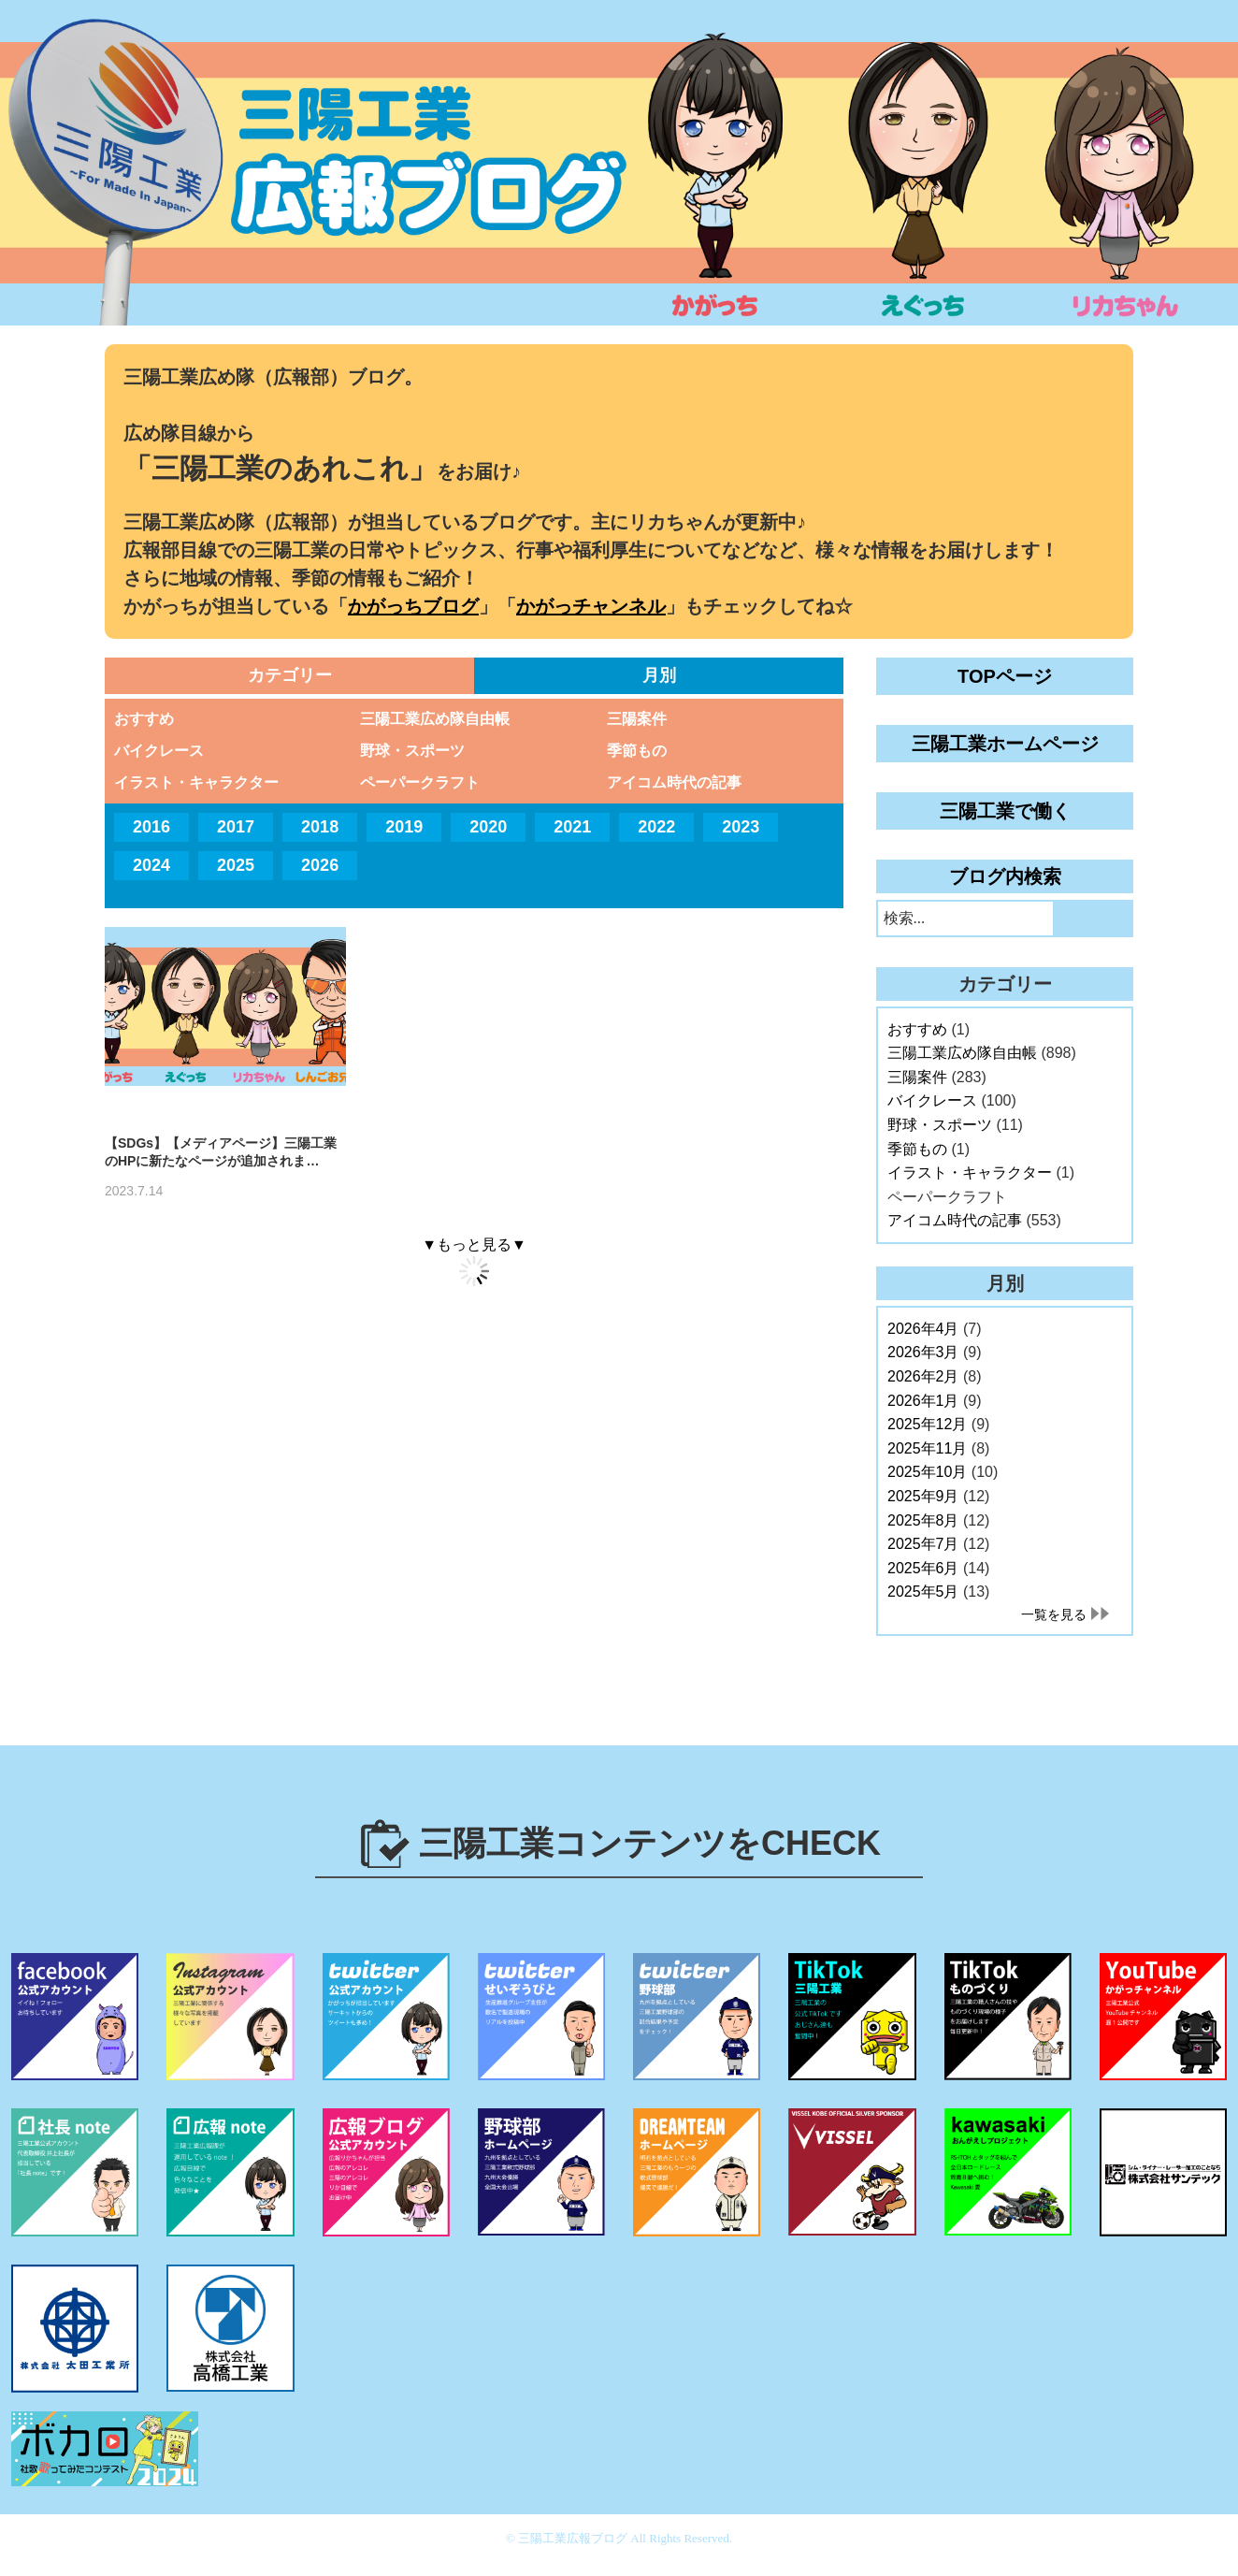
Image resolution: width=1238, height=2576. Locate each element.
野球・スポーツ (412, 751)
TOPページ (1004, 676)
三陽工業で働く (1005, 811)
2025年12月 (927, 1424)
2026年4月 (923, 1329)
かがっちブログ (413, 606)
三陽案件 (637, 719)
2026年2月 (923, 1376)
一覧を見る (1054, 1614)
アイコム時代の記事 (674, 782)
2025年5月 (923, 1591)
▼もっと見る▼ (474, 1244)
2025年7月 (923, 1544)
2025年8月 (923, 1520)
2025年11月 (927, 1448)
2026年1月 (923, 1401)
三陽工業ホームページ (1005, 743)
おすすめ (144, 719)
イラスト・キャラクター (196, 782)
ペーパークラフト (420, 782)
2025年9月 (923, 1496)
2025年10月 (927, 1472)
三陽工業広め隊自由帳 (435, 719)
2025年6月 (923, 1568)
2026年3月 (923, 1352)
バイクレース (159, 751)
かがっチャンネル (591, 606)
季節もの (637, 751)
